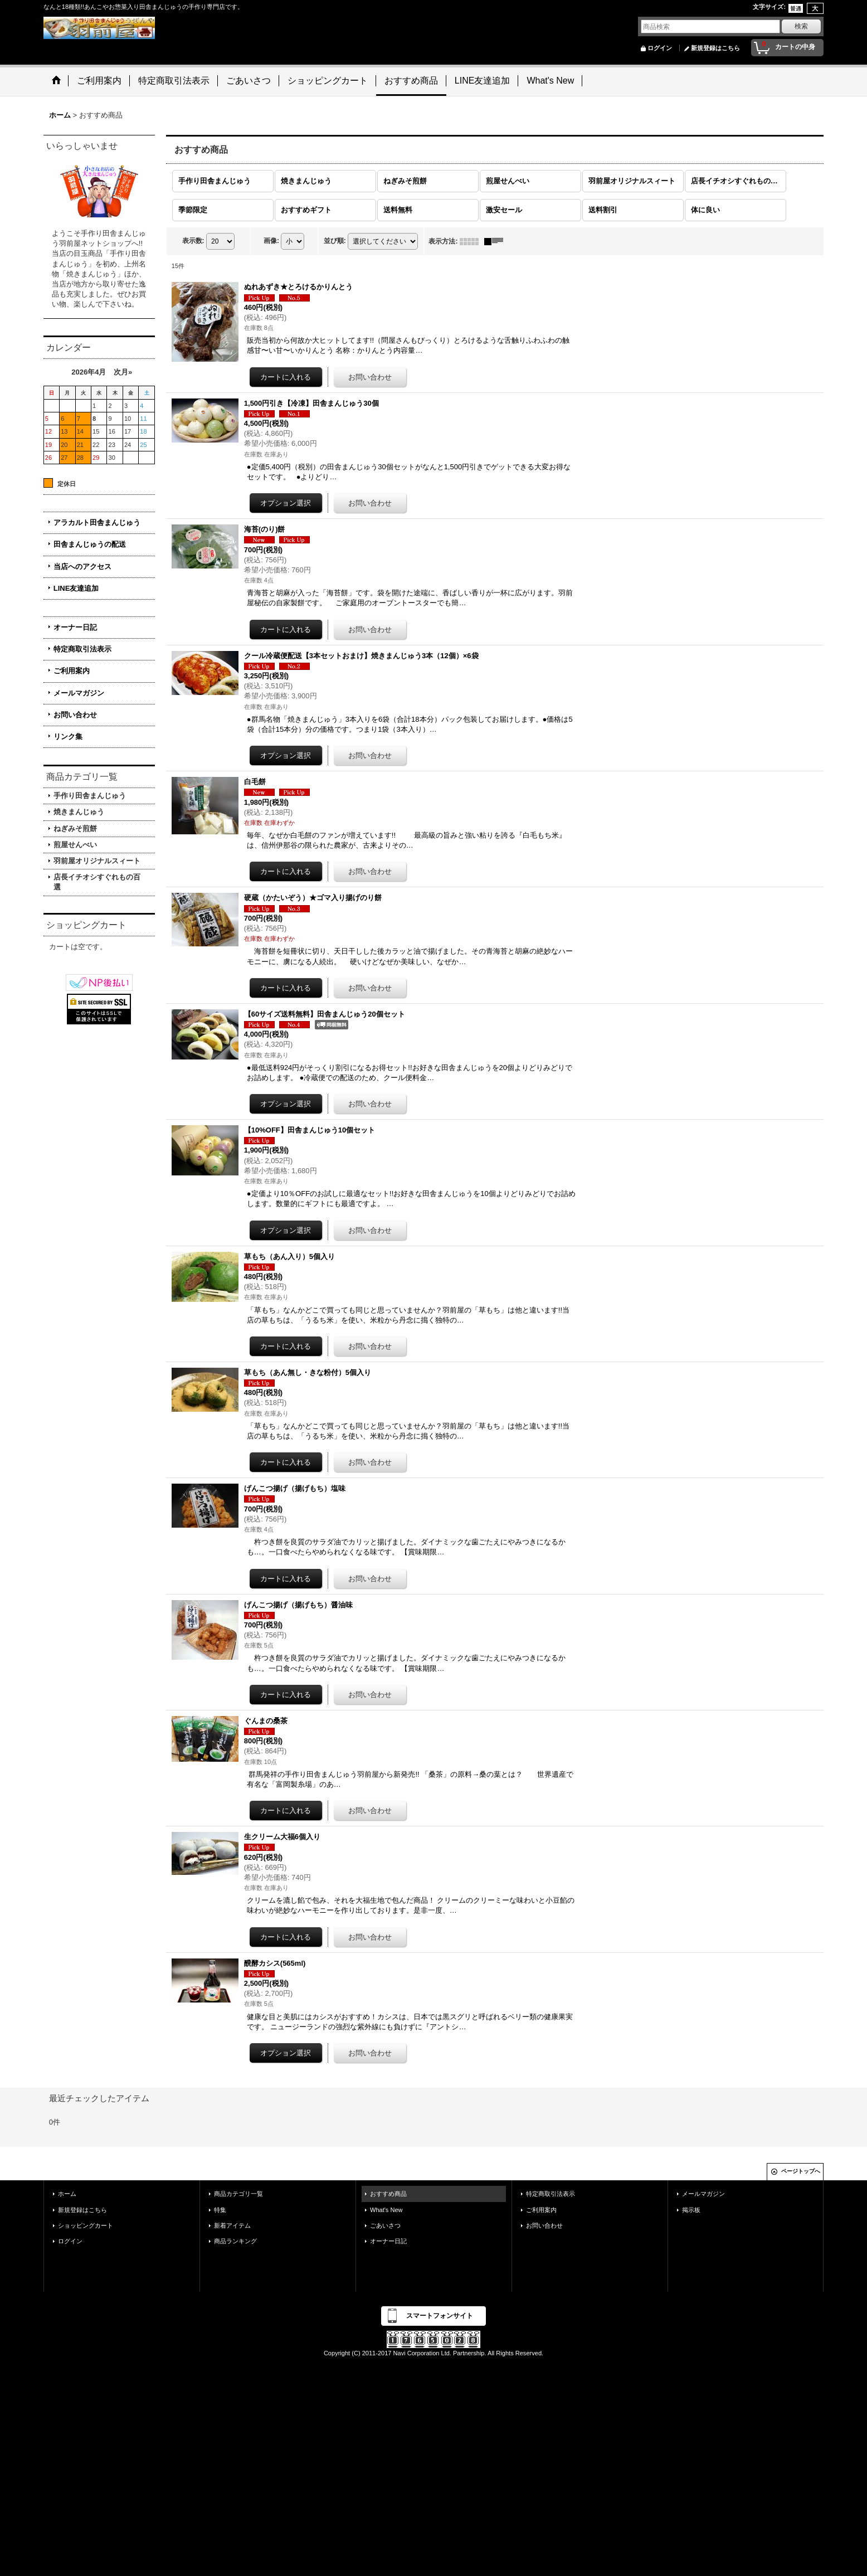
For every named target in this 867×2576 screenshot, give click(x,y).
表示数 (193, 241)
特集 (220, 2209)
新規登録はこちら (715, 48)
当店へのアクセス (82, 566)
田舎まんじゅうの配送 (89, 544)
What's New (386, 2209)
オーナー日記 (75, 627)
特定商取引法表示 (82, 649)
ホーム (67, 2193)
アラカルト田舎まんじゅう (96, 522)
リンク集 (67, 736)
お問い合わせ (75, 715)
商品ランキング (235, 2241)
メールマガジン (78, 693)
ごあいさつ (385, 2225)
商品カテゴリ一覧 (238, 2193)
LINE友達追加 (76, 588)
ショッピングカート (85, 2225)
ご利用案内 (71, 671)
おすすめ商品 (388, 2193)
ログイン (659, 48)
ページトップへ (800, 2171)
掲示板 (691, 2209)
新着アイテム (232, 2225)
